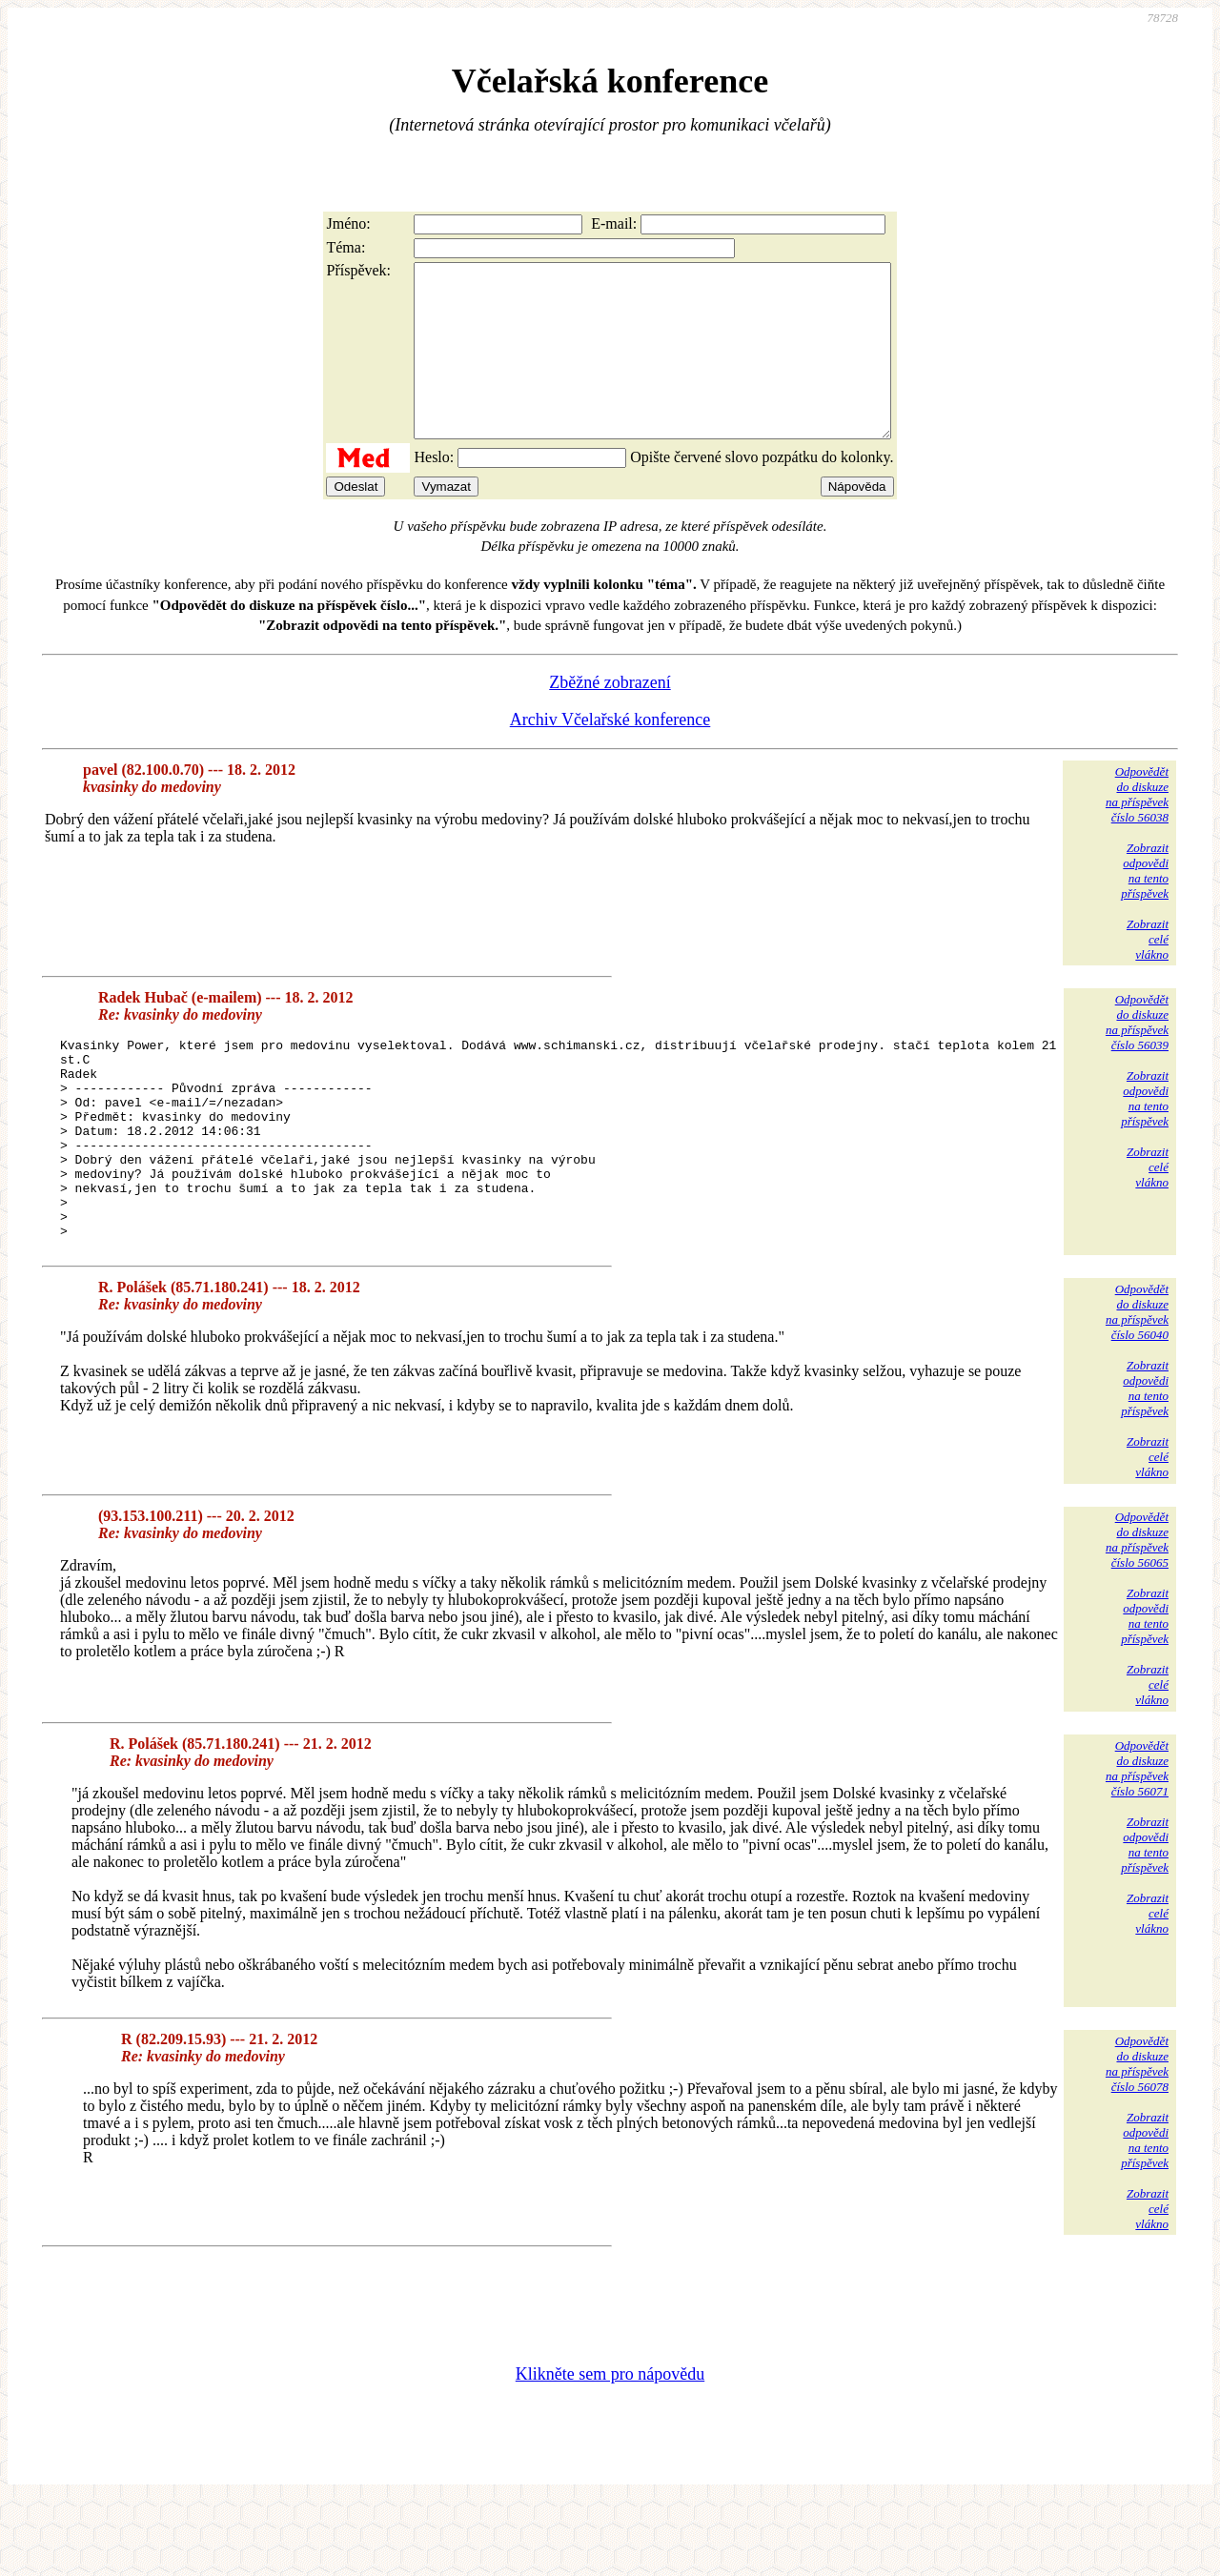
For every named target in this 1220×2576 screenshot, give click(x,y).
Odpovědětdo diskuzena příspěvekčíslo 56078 (1137, 2138)
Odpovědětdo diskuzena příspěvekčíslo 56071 (1137, 1843)
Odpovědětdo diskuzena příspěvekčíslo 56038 (1137, 829)
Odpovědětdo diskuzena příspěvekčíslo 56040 (1137, 1386)
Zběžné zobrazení (609, 716)
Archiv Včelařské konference (610, 753)
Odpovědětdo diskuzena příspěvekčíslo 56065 (1137, 1614)
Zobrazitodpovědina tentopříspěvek (1145, 905)
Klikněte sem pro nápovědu (610, 2448)
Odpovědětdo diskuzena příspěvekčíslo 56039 (1137, 1056)
